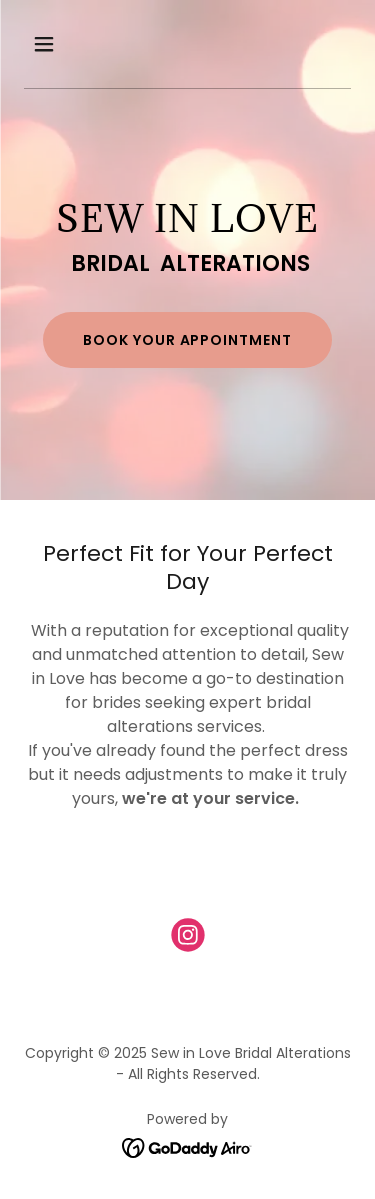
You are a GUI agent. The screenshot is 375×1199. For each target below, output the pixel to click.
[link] (188, 939)
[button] (61, 44)
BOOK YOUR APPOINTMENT (188, 340)
